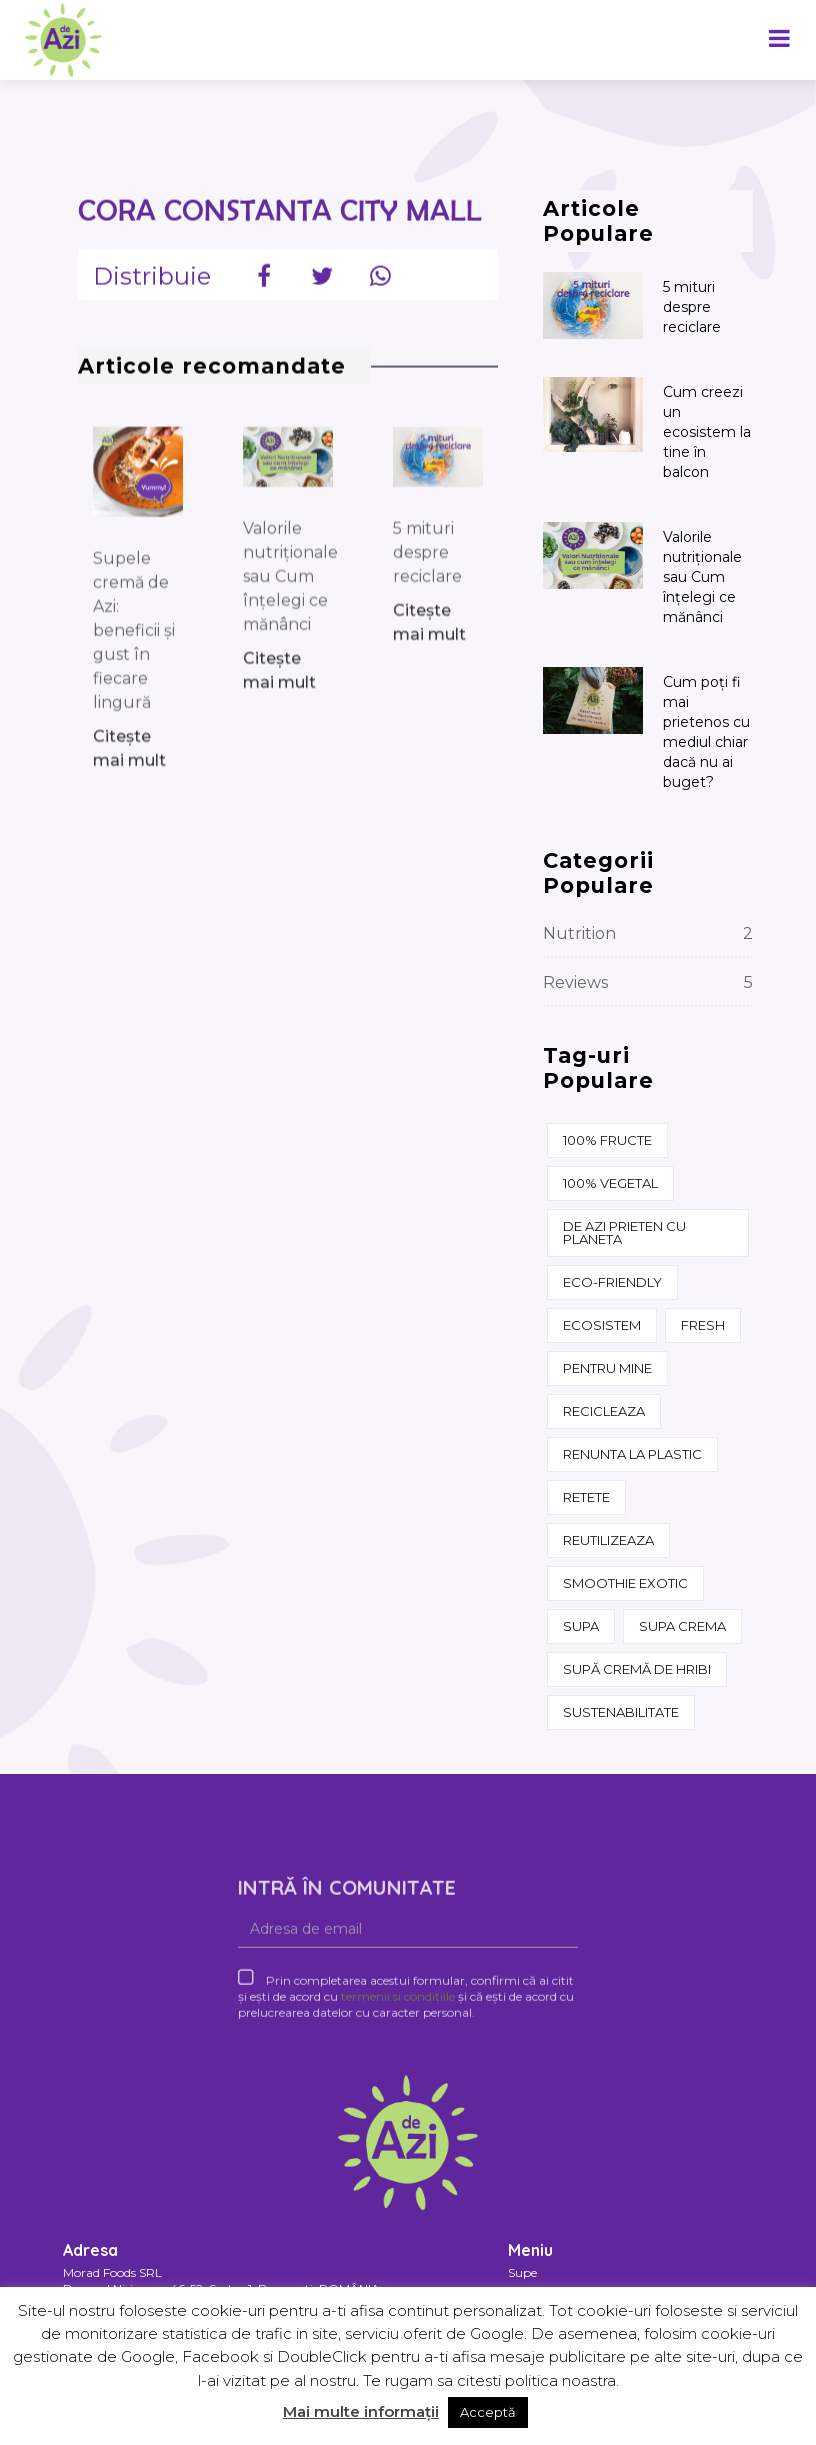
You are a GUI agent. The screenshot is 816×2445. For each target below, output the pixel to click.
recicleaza (604, 1411)
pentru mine (607, 1368)
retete (586, 1497)
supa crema (682, 1626)
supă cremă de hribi (637, 1669)
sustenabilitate (621, 1712)
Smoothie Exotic (625, 1583)
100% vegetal (610, 1183)
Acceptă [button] (488, 2412)
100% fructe (607, 1140)
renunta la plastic (632, 1454)
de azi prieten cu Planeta (624, 1232)
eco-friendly (612, 1282)
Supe (522, 2272)
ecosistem (602, 1325)
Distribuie (152, 288)
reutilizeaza (608, 1540)
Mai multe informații (361, 2411)
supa (581, 1626)
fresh (703, 1325)
